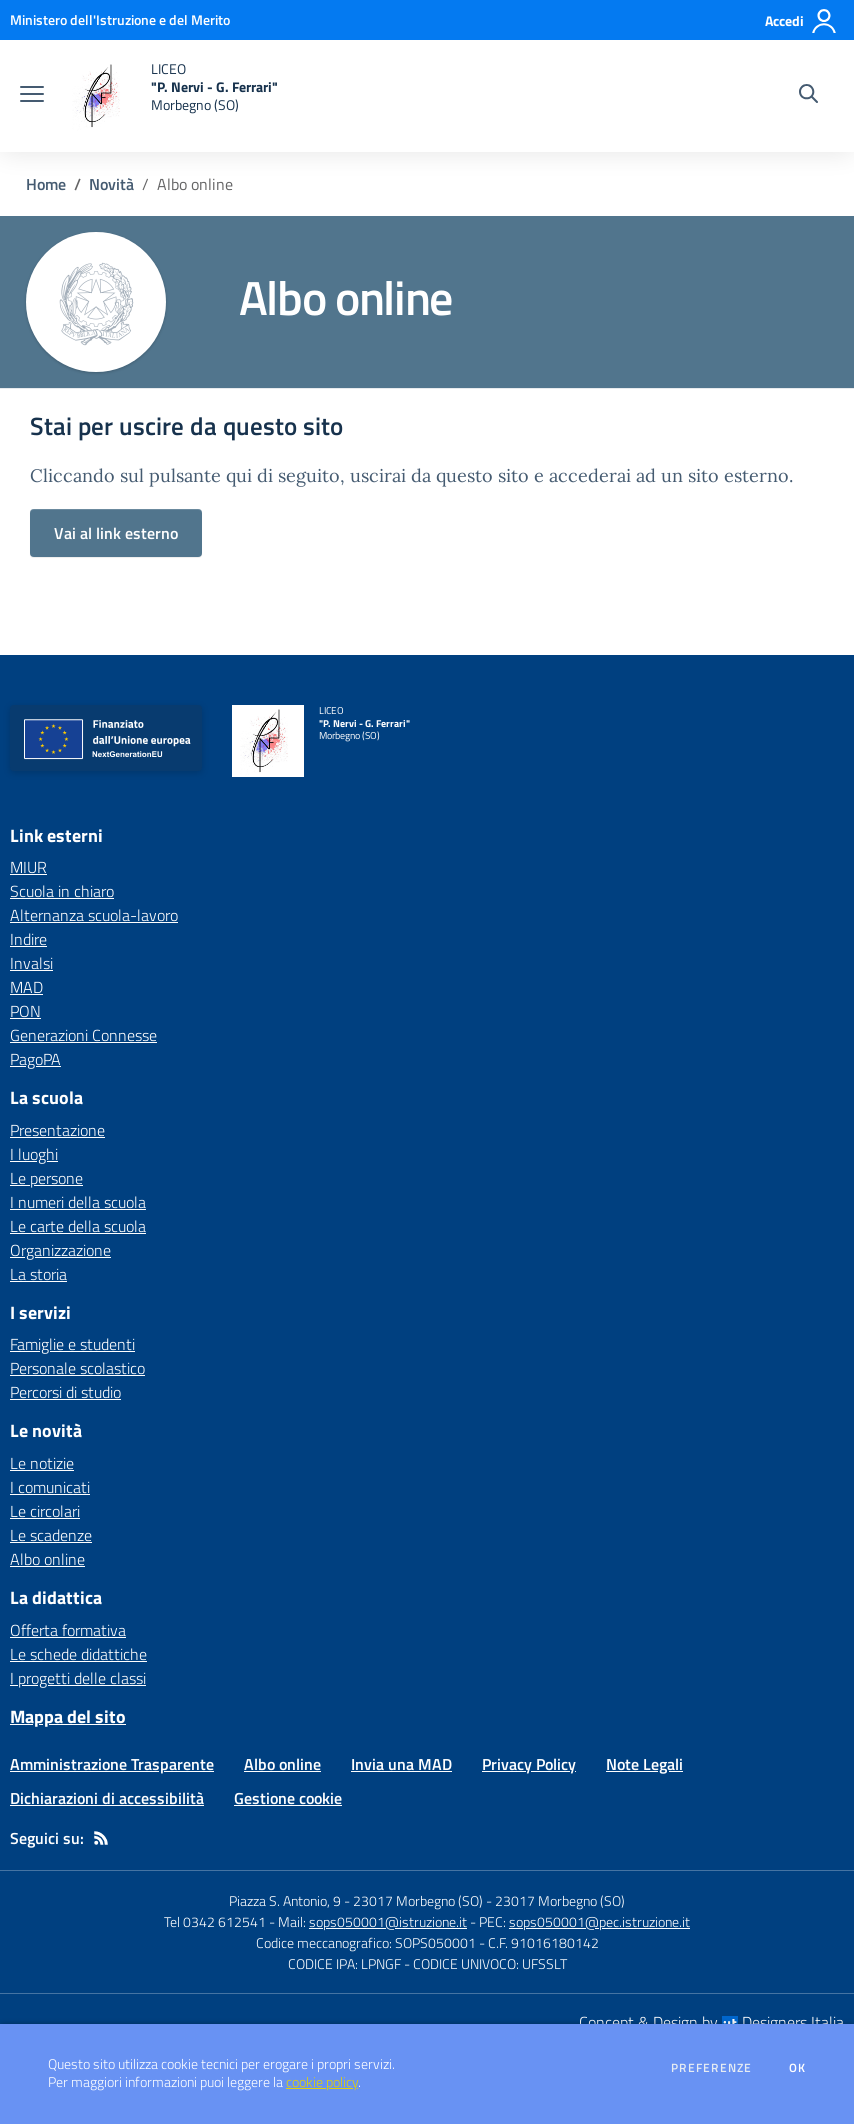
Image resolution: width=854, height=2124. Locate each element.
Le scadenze (51, 1535)
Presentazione (57, 1130)
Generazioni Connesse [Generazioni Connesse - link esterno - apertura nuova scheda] (83, 1035)
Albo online (47, 1559)
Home (46, 184)
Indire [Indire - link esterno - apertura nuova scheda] (28, 939)
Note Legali (644, 1764)
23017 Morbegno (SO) (560, 1900)
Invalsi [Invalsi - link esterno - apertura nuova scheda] (31, 963)
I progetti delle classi (78, 1678)
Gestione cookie (288, 1798)
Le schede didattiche (78, 1654)
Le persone (46, 1178)
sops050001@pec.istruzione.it (599, 1921)
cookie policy (322, 2082)
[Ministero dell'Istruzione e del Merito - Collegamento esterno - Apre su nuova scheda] (120, 19)
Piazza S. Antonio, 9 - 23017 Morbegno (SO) (356, 1900)
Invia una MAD (401, 1764)
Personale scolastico (77, 1368)
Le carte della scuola (78, 1226)
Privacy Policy (529, 1764)
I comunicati (50, 1487)
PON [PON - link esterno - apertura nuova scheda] (25, 1011)
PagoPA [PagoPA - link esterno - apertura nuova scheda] (35, 1059)
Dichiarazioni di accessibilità (107, 1798)
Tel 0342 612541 (215, 1921)
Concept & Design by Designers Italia (711, 2022)
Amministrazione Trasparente (112, 1764)
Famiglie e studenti (72, 1344)
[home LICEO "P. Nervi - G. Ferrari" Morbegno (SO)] (171, 96)
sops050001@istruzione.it (388, 1921)
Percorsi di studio (65, 1392)
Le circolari (45, 1511)
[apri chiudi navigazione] (32, 96)
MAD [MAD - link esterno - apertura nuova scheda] (26, 987)
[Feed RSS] (101, 1838)
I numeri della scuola (78, 1202)
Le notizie (42, 1463)
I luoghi (34, 1154)
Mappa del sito (68, 1716)
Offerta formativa (68, 1630)
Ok (798, 2068)
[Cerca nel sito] (808, 96)
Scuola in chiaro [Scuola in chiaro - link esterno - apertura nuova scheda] (62, 891)
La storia (38, 1274)
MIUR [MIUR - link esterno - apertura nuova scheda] (28, 867)
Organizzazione (60, 1250)
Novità (111, 184)
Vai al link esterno (116, 533)
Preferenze (711, 2068)
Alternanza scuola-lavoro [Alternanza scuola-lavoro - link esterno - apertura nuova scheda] (94, 915)
